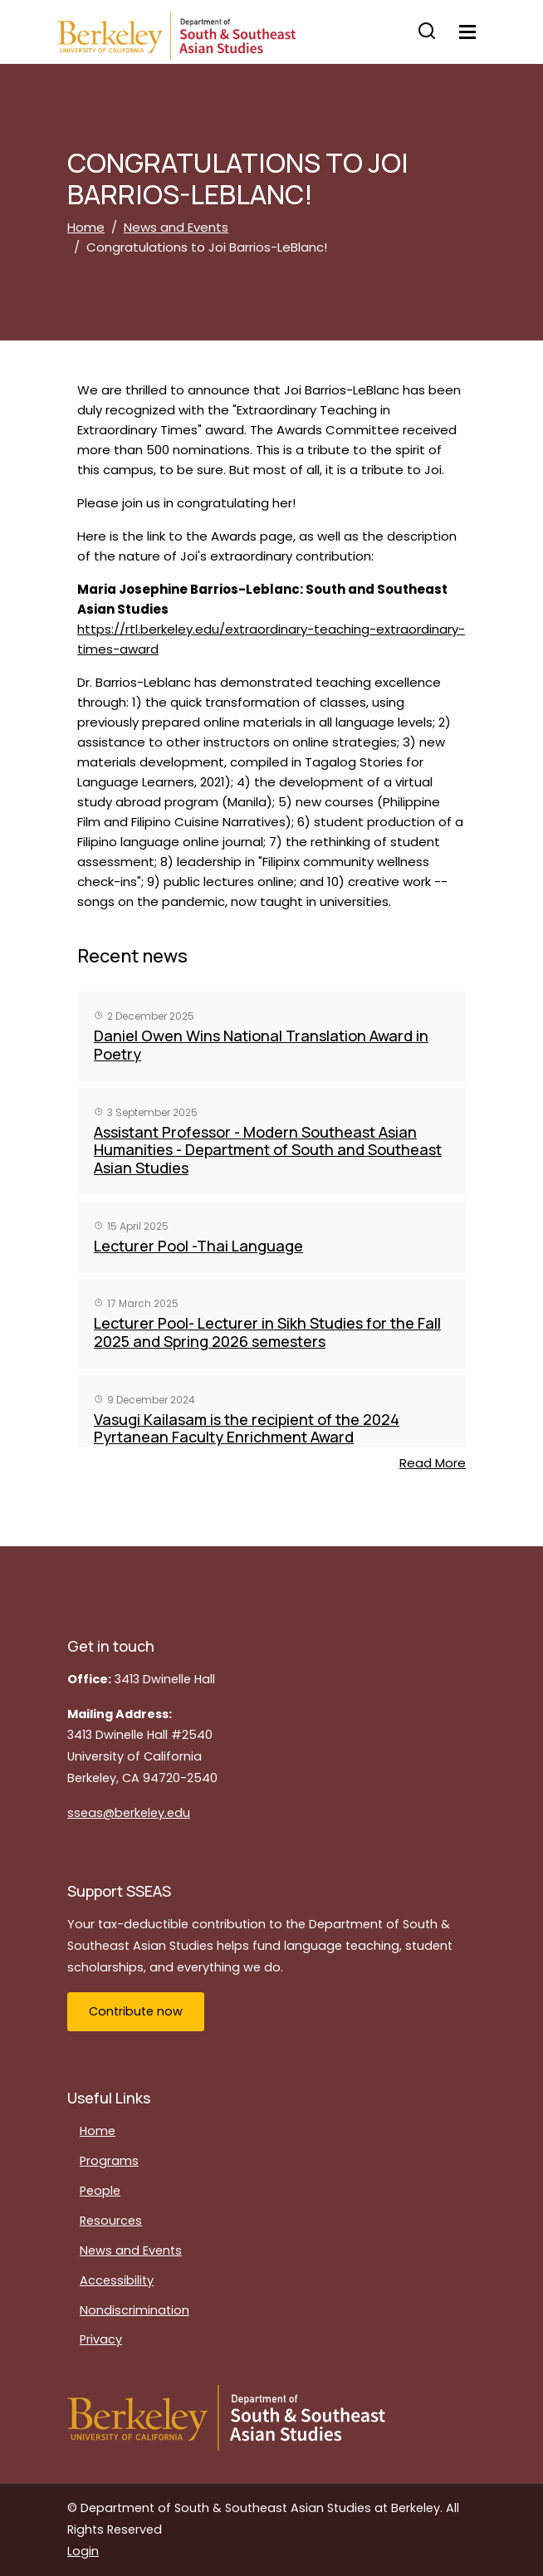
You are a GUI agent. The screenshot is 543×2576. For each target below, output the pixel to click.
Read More (432, 1463)
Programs (109, 2160)
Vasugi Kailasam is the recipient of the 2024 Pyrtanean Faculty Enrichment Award (246, 1428)
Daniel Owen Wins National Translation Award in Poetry (261, 1045)
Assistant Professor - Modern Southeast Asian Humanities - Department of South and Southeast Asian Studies (268, 1150)
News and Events (176, 227)
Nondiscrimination (134, 2310)
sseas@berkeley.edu (128, 1813)
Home (86, 227)
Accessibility (117, 2280)
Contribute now (136, 2011)
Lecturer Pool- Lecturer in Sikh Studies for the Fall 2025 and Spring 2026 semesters (267, 1332)
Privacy (101, 2339)
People (100, 2190)
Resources (111, 2220)
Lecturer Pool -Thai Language (198, 1246)
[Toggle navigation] (467, 32)
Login (83, 2551)
